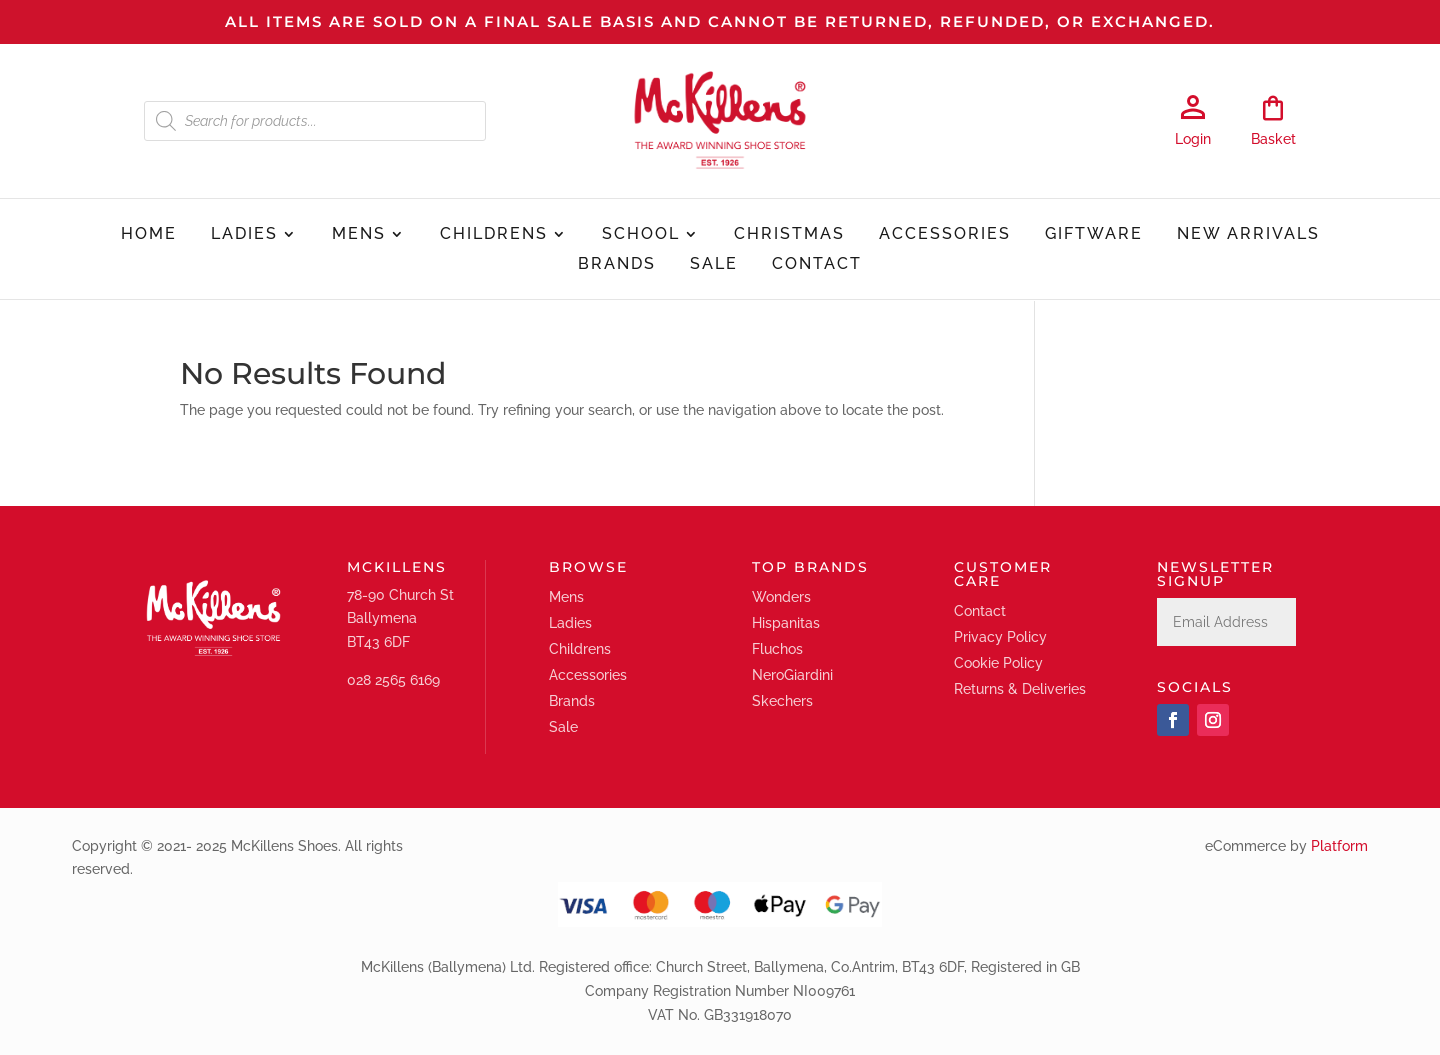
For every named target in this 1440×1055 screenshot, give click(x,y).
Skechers (782, 701)
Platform (1339, 846)
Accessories (945, 235)
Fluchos (777, 649)
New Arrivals (1248, 235)
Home (149, 235)
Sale (714, 265)
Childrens (494, 235)
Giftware (1094, 235)
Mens (359, 235)
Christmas (789, 235)
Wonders (781, 597)
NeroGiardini (792, 675)
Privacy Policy (1000, 637)
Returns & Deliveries (1020, 689)
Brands (617, 265)
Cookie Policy (998, 663)
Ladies (244, 235)
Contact (817, 265)
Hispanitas (786, 623)
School (641, 235)
